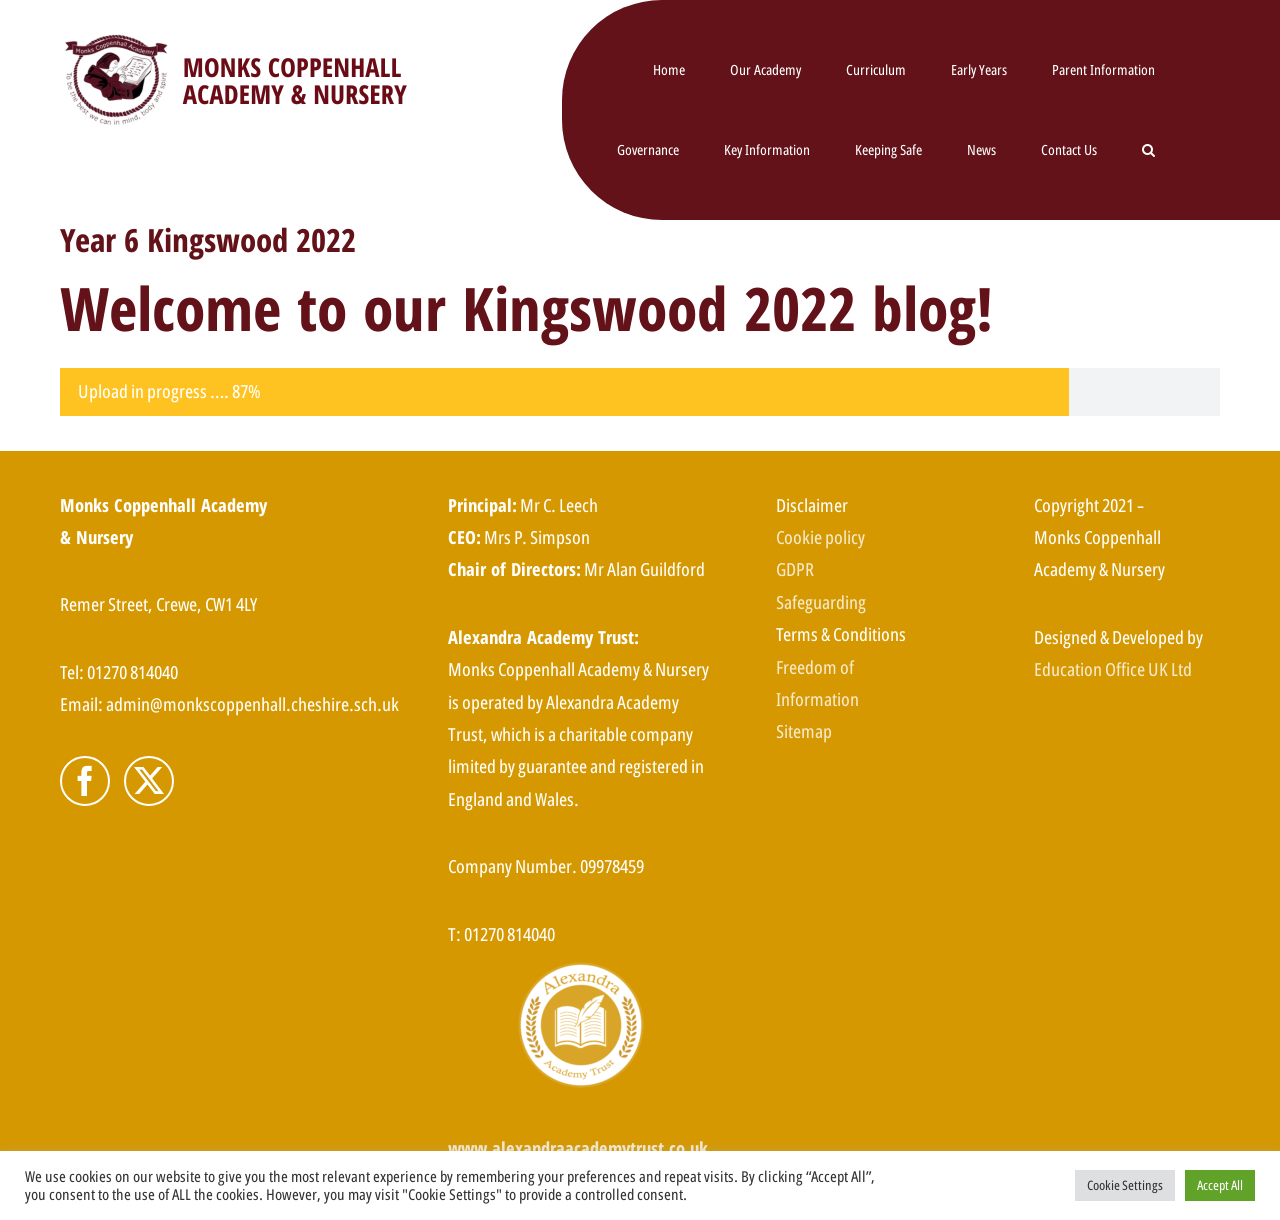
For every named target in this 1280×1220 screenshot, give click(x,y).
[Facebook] (85, 781)
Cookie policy (820, 537)
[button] (1148, 150)
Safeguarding (821, 602)
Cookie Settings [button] (1125, 1185)
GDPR (795, 569)
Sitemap (804, 731)
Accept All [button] (1220, 1185)
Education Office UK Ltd (1113, 669)
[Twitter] (149, 781)
